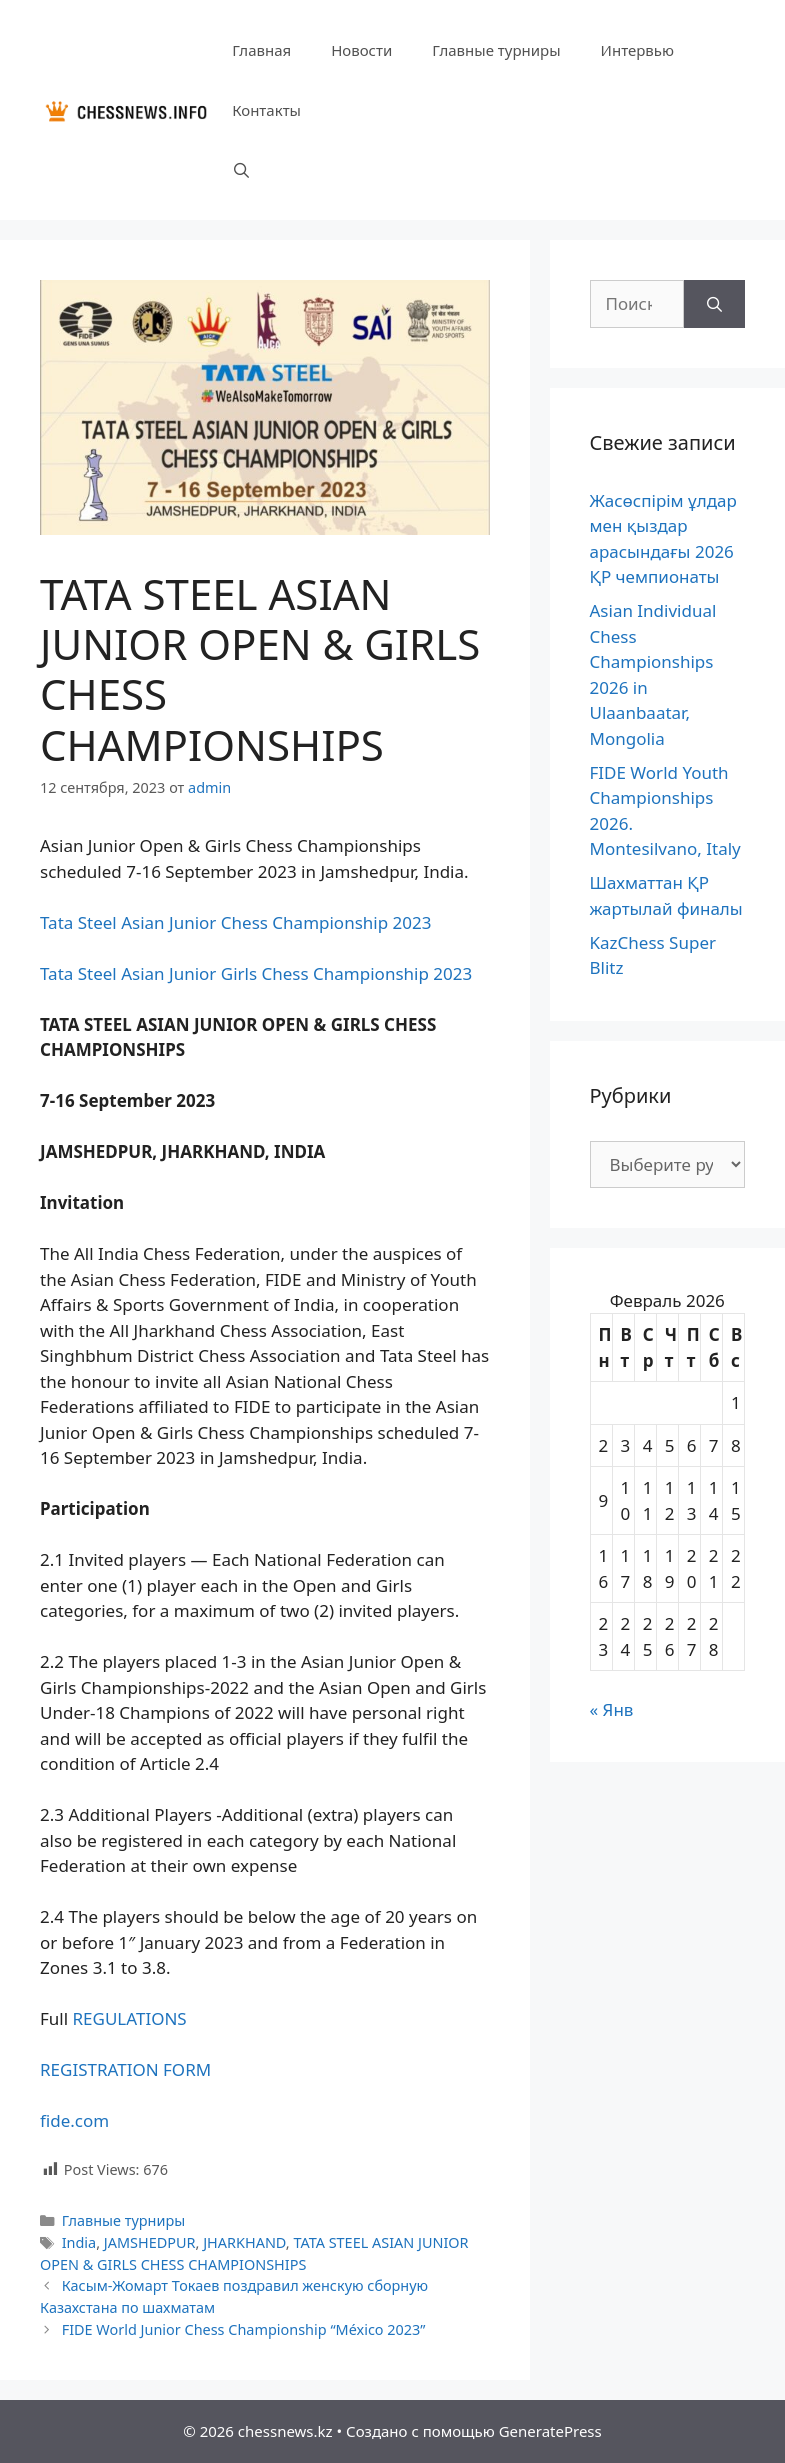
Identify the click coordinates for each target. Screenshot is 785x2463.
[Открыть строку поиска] (241, 170)
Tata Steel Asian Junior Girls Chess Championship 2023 (256, 973)
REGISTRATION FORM (125, 2069)
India (79, 2242)
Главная (261, 50)
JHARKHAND (244, 2242)
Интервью (637, 50)
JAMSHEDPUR (150, 2242)
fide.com (74, 2120)
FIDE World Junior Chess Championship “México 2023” (244, 2329)
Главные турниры (496, 50)
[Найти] (714, 304)
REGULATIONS (130, 2018)
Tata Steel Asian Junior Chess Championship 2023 (235, 922)
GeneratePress (550, 2431)
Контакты (266, 110)
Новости (361, 50)
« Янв (612, 1709)
